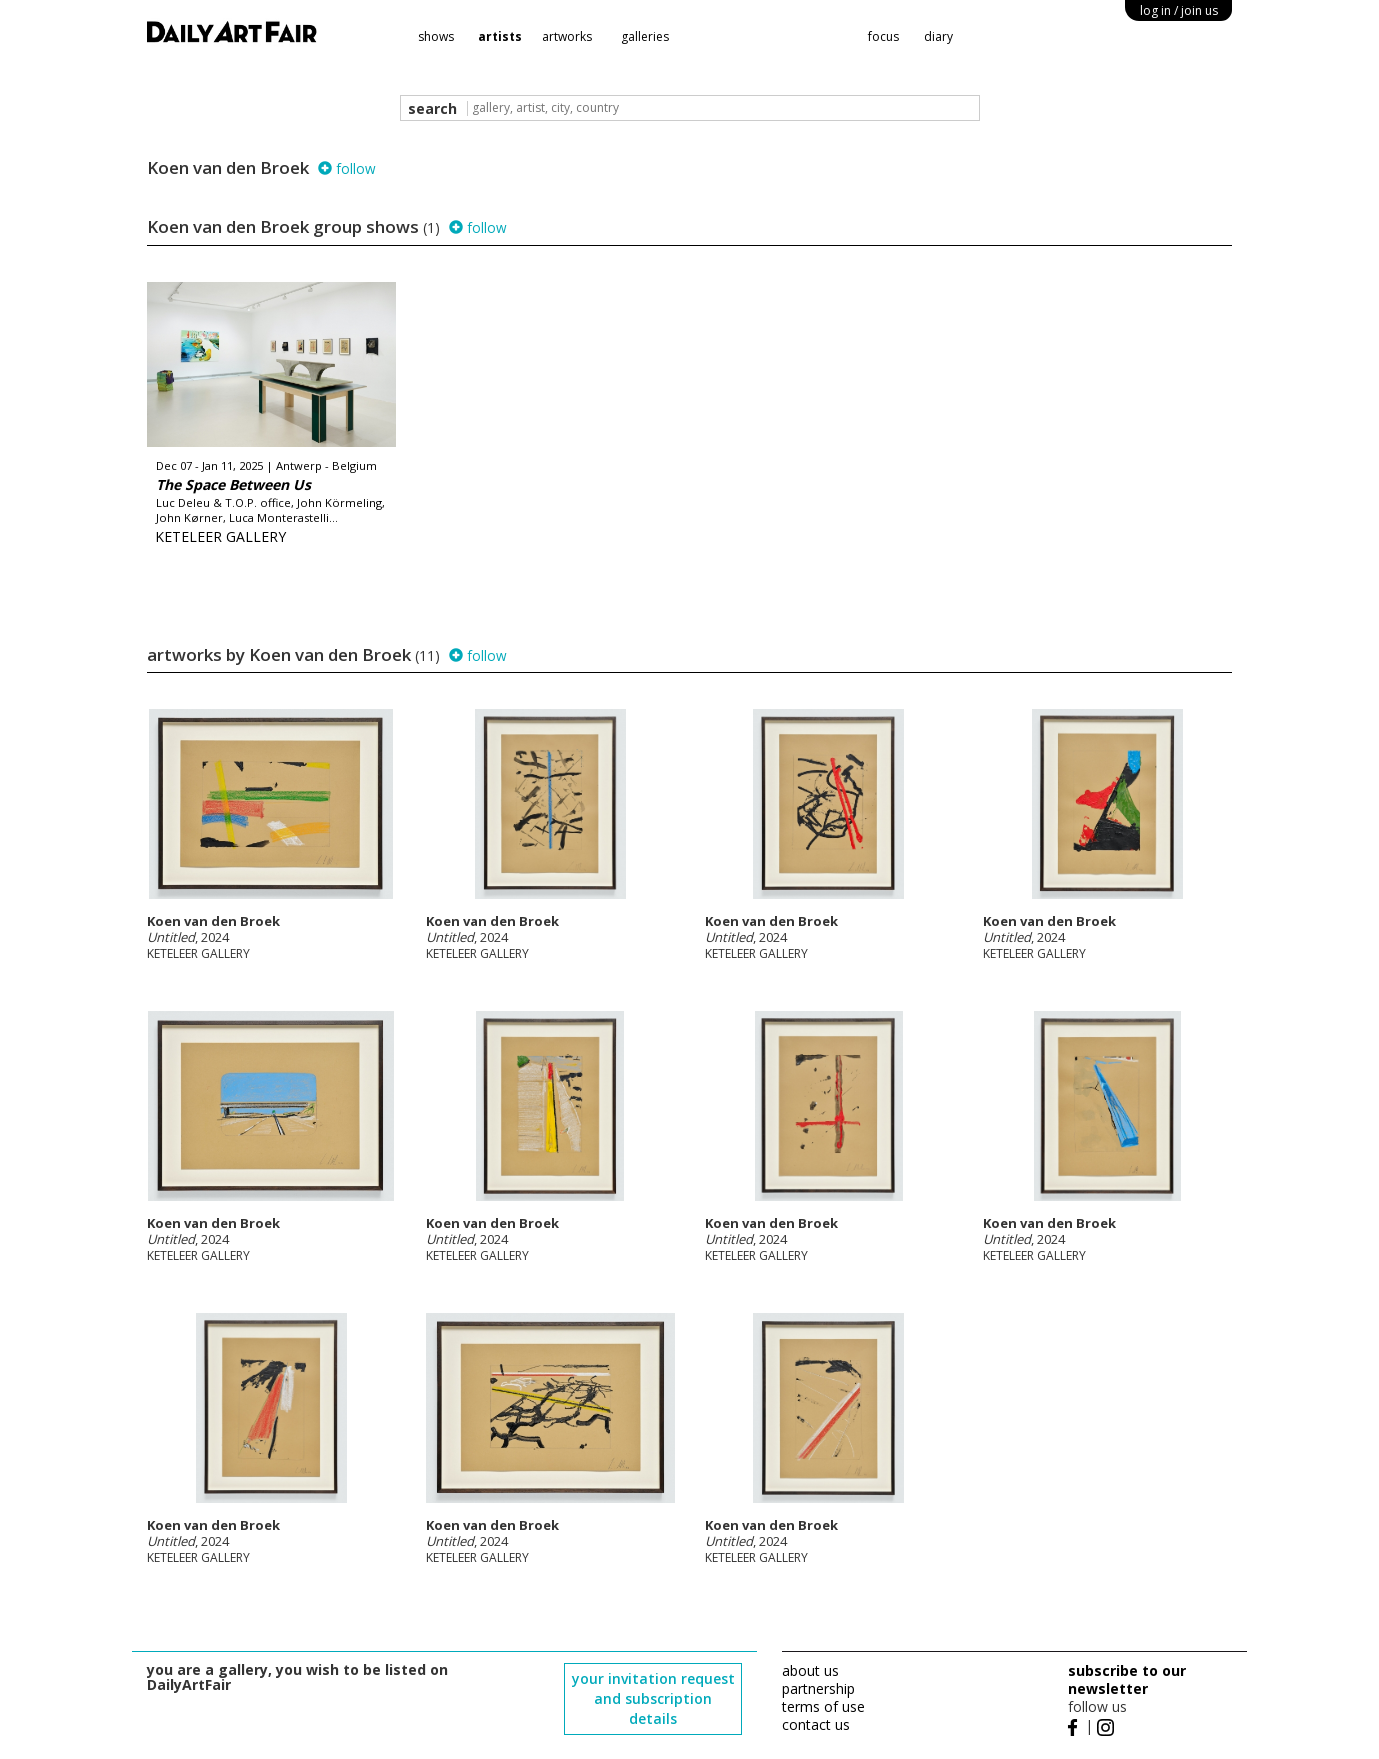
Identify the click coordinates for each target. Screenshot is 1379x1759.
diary (938, 36)
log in (1179, 10)
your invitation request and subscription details (653, 1698)
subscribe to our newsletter (1127, 1679)
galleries (645, 36)
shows (436, 36)
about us (810, 1670)
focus (883, 36)
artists (500, 36)
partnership (818, 1688)
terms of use (823, 1706)
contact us (816, 1724)
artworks (567, 36)
